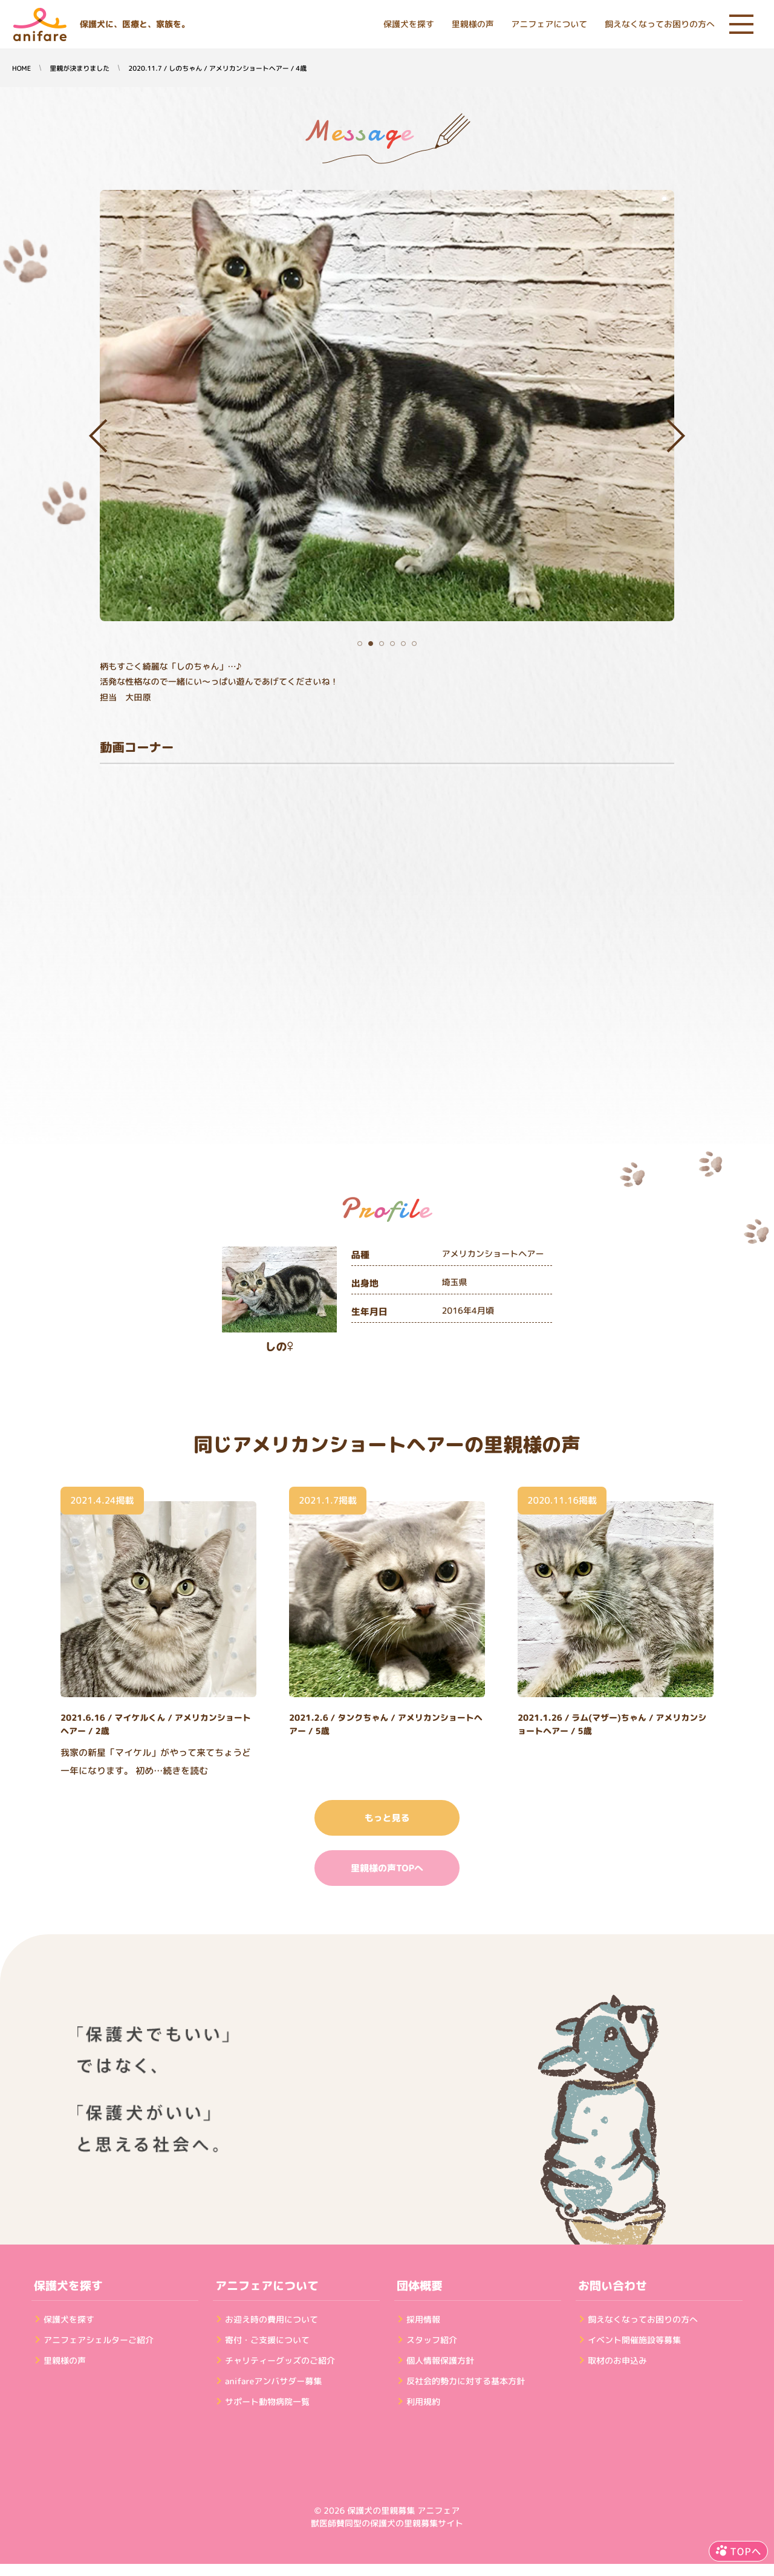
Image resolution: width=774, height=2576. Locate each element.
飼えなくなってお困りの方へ (660, 24)
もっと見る (386, 1817)
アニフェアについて (549, 24)
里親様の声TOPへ (387, 1868)
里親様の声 (473, 24)
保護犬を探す (408, 24)
